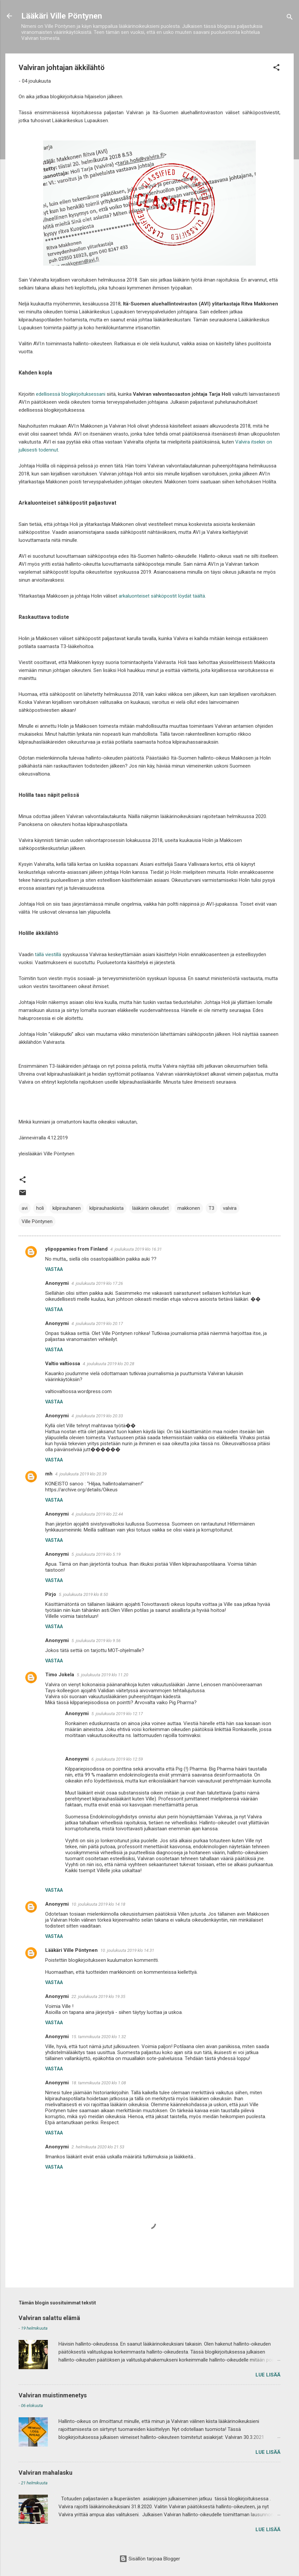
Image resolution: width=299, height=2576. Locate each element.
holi (40, 1208)
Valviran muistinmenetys (53, 2395)
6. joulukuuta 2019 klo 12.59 (117, 1759)
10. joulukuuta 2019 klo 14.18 (98, 1904)
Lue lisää (267, 2375)
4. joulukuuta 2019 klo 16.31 (136, 1249)
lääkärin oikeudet (150, 1208)
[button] (276, 68)
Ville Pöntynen (37, 1221)
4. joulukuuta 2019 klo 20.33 (97, 1415)
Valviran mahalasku (45, 2472)
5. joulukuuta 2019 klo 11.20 (102, 1674)
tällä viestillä (48, 954)
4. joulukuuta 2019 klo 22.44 (97, 1514)
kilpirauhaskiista (106, 1208)
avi (25, 1208)
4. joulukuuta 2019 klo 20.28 (108, 1363)
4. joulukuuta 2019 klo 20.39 (81, 1473)
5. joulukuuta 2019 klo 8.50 (83, 1594)
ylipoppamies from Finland (76, 1249)
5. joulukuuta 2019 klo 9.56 (96, 1640)
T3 (211, 1208)
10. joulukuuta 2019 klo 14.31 (127, 1950)
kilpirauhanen (66, 1208)
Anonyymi (57, 1904)
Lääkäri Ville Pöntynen (61, 16)
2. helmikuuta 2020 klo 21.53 (97, 2146)
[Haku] (290, 18)
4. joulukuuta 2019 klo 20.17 (97, 1323)
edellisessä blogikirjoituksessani (70, 394)
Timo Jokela (59, 1675)
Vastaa (54, 1269)
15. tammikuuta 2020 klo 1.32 (98, 2036)
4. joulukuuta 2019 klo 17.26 (97, 1283)
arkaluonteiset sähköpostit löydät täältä (162, 596)
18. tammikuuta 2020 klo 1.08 (98, 2082)
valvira (230, 1208)
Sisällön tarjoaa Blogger (149, 2559)
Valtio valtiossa (62, 1364)
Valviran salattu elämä (49, 2317)
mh (48, 1474)
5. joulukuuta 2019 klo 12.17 (117, 1713)
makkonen (188, 1208)
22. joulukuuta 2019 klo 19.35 (98, 1996)
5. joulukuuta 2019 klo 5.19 (96, 1554)
